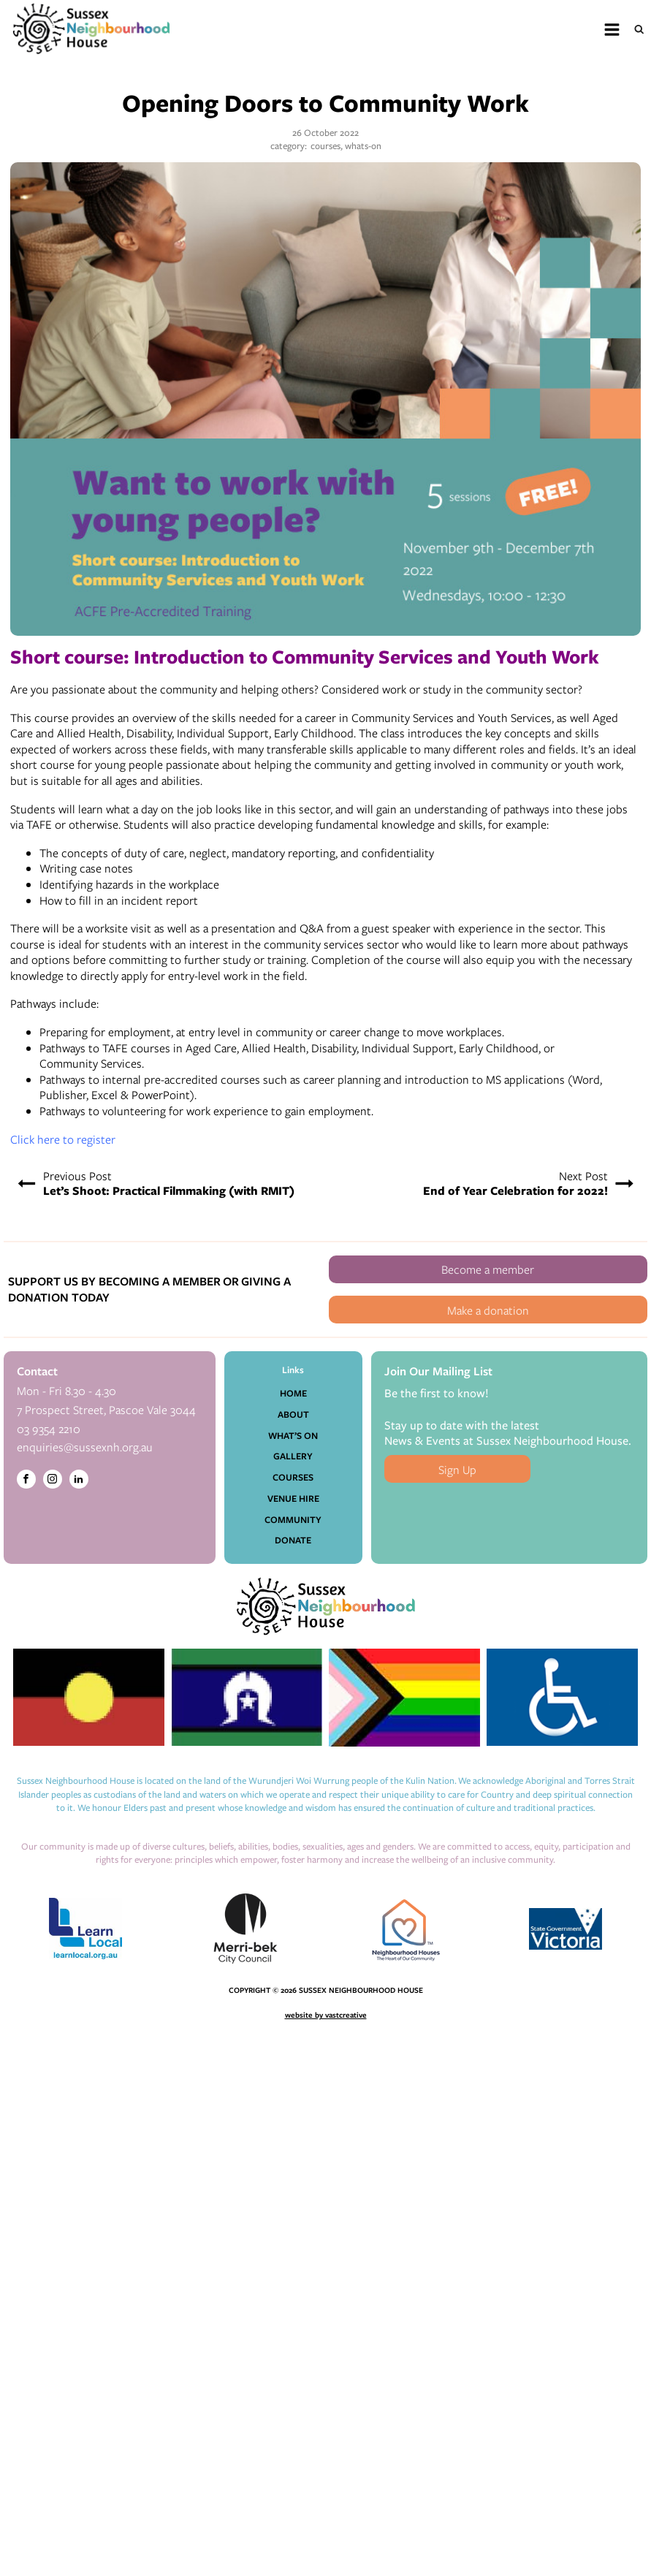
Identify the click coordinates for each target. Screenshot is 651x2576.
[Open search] (639, 29)
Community (292, 1519)
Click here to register (62, 1139)
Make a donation (488, 1310)
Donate (293, 1540)
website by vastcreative (326, 2015)
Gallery (293, 1456)
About (293, 1414)
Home (293, 1393)
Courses (293, 1477)
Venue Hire (293, 1498)
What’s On (293, 1435)
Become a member (487, 1269)
